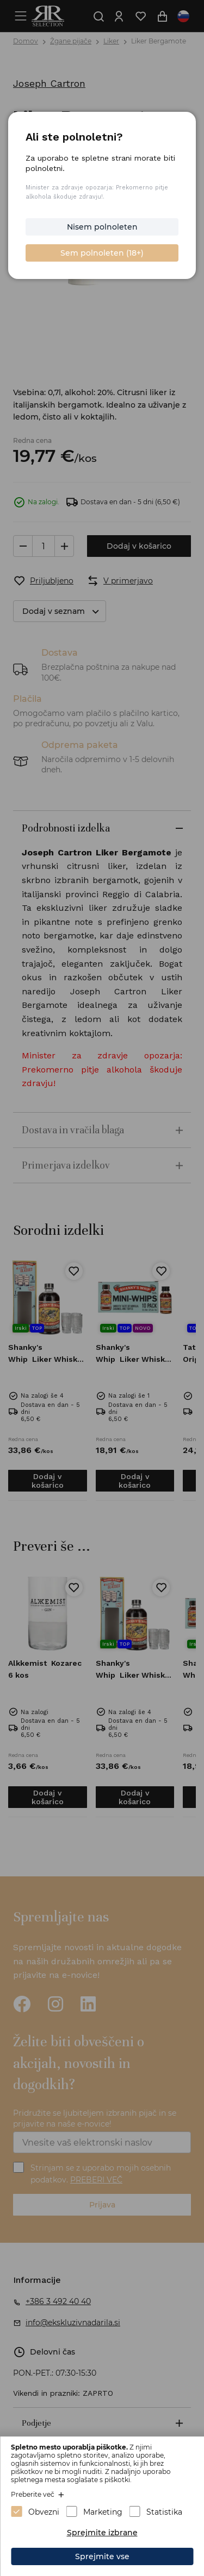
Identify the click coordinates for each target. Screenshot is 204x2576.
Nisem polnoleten (102, 227)
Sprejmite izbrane (102, 2532)
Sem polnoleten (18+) (102, 253)
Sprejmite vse (102, 2556)
